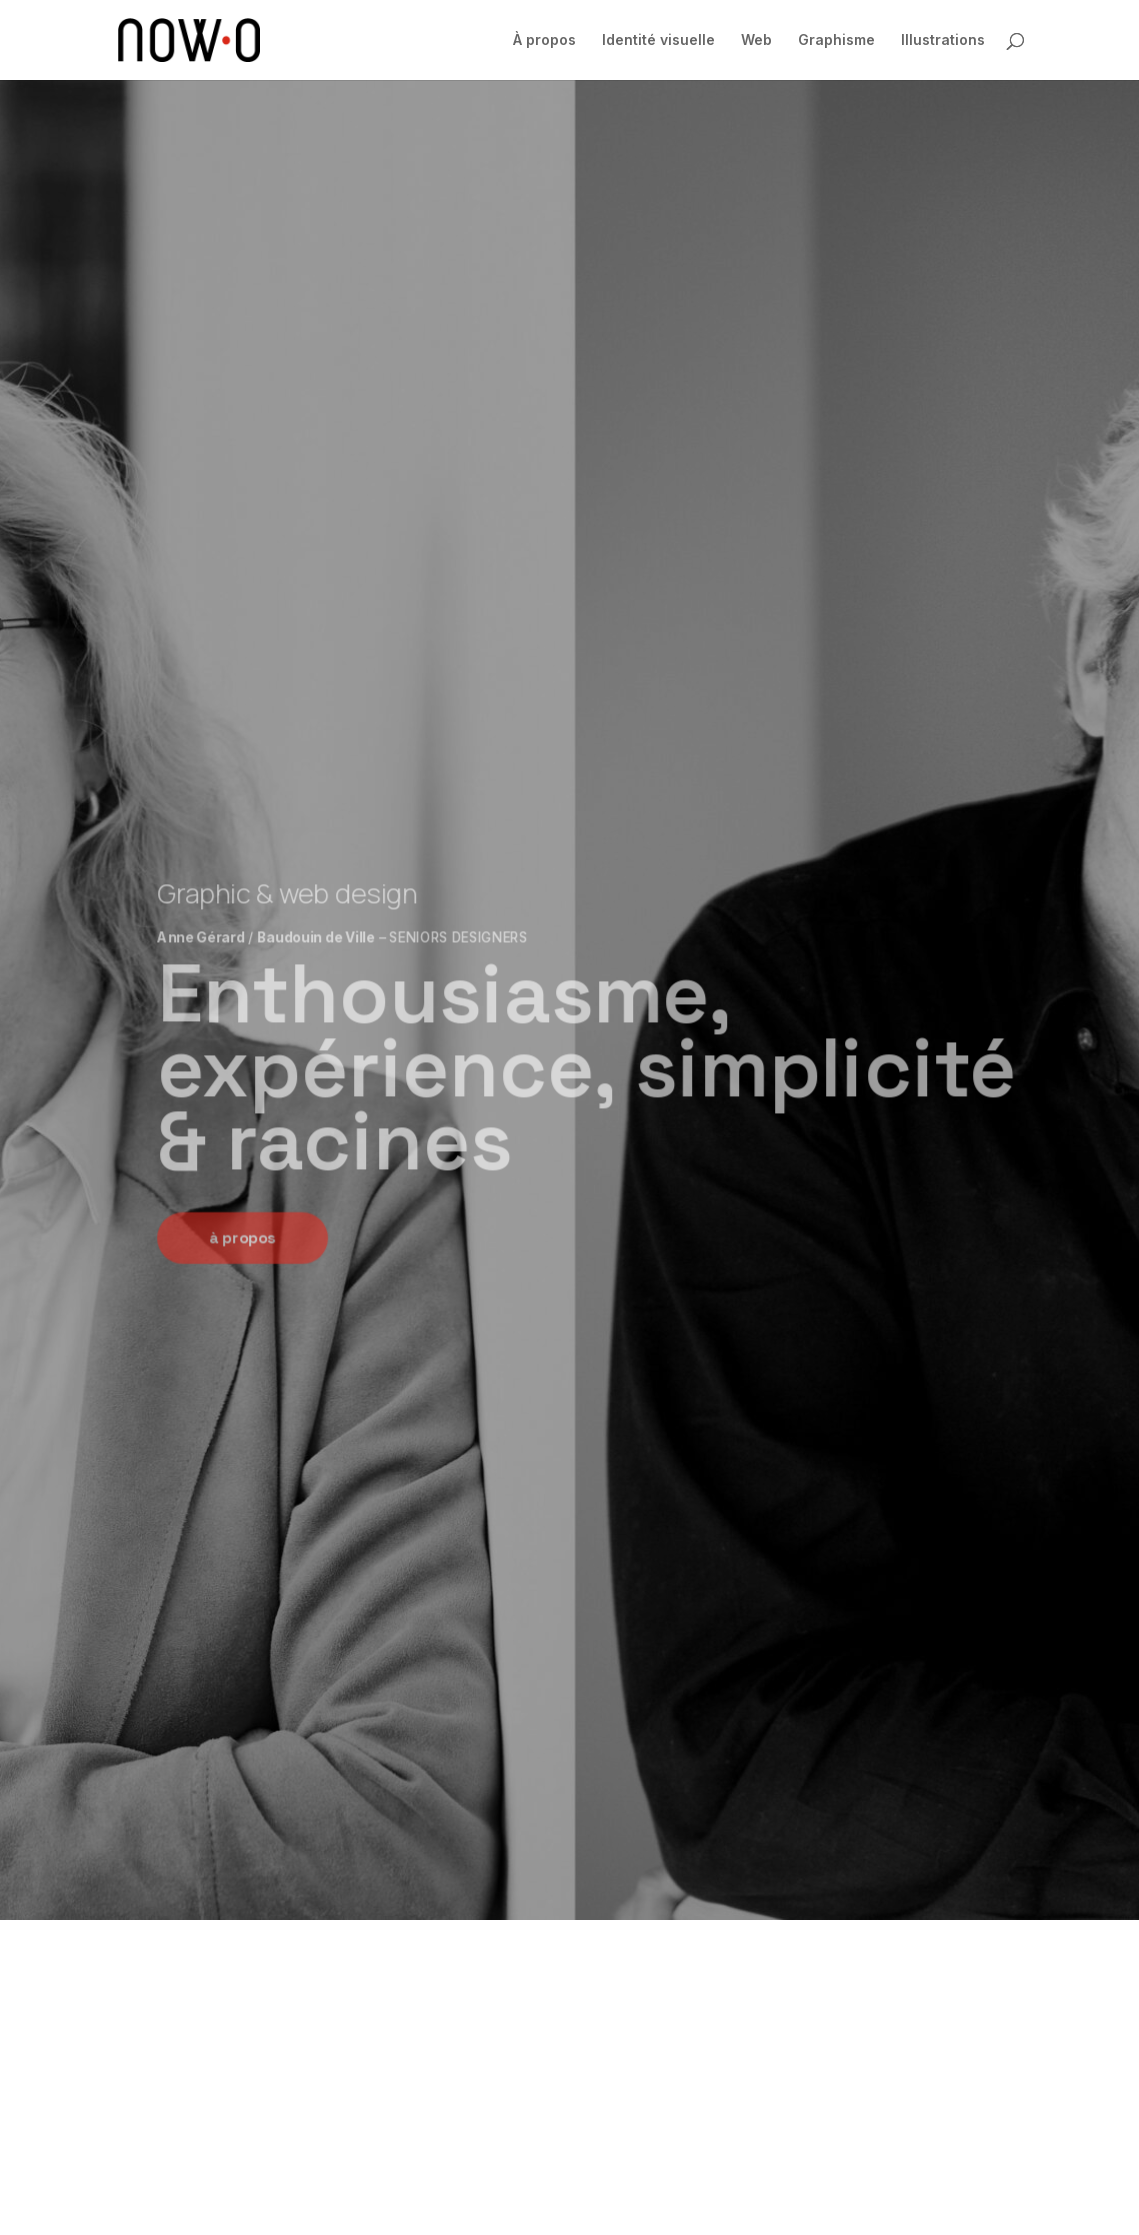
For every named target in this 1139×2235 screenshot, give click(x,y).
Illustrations (943, 40)
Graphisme (836, 40)
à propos (242, 1238)
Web (756, 40)
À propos (544, 40)
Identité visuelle (658, 40)
